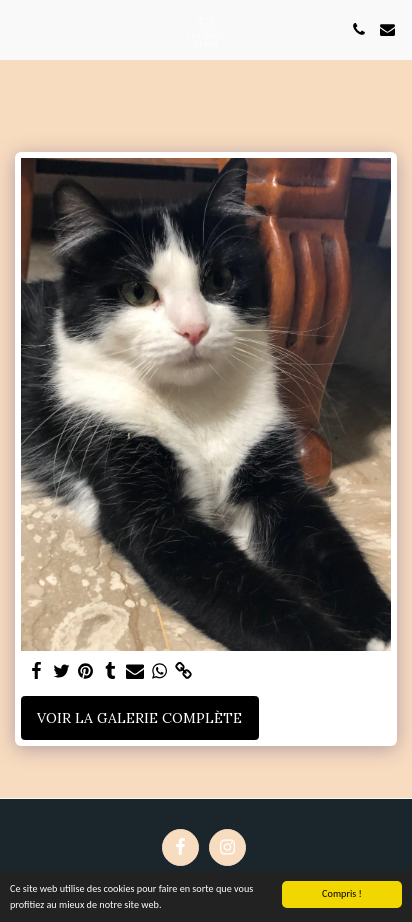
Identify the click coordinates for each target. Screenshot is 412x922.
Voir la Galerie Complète (139, 718)
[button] (22, 28)
